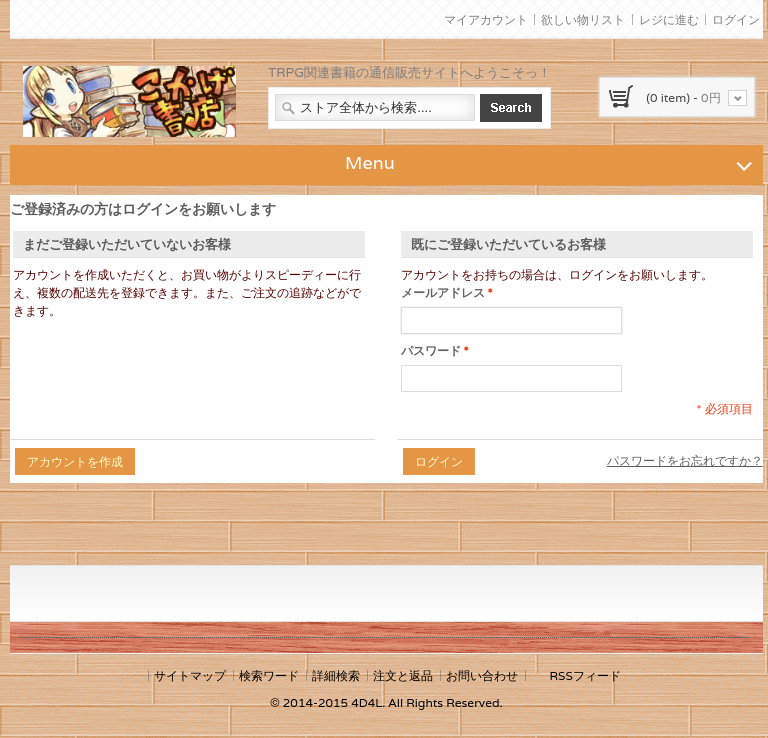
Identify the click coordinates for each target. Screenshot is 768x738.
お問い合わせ (482, 675)
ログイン (736, 19)
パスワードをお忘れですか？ (685, 460)
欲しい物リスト (583, 19)
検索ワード (269, 675)
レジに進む (669, 19)
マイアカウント (486, 19)
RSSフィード (584, 675)
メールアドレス (443, 293)
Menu (551, 162)
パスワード (431, 351)
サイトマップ (190, 675)
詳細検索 (336, 675)
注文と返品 (403, 675)
